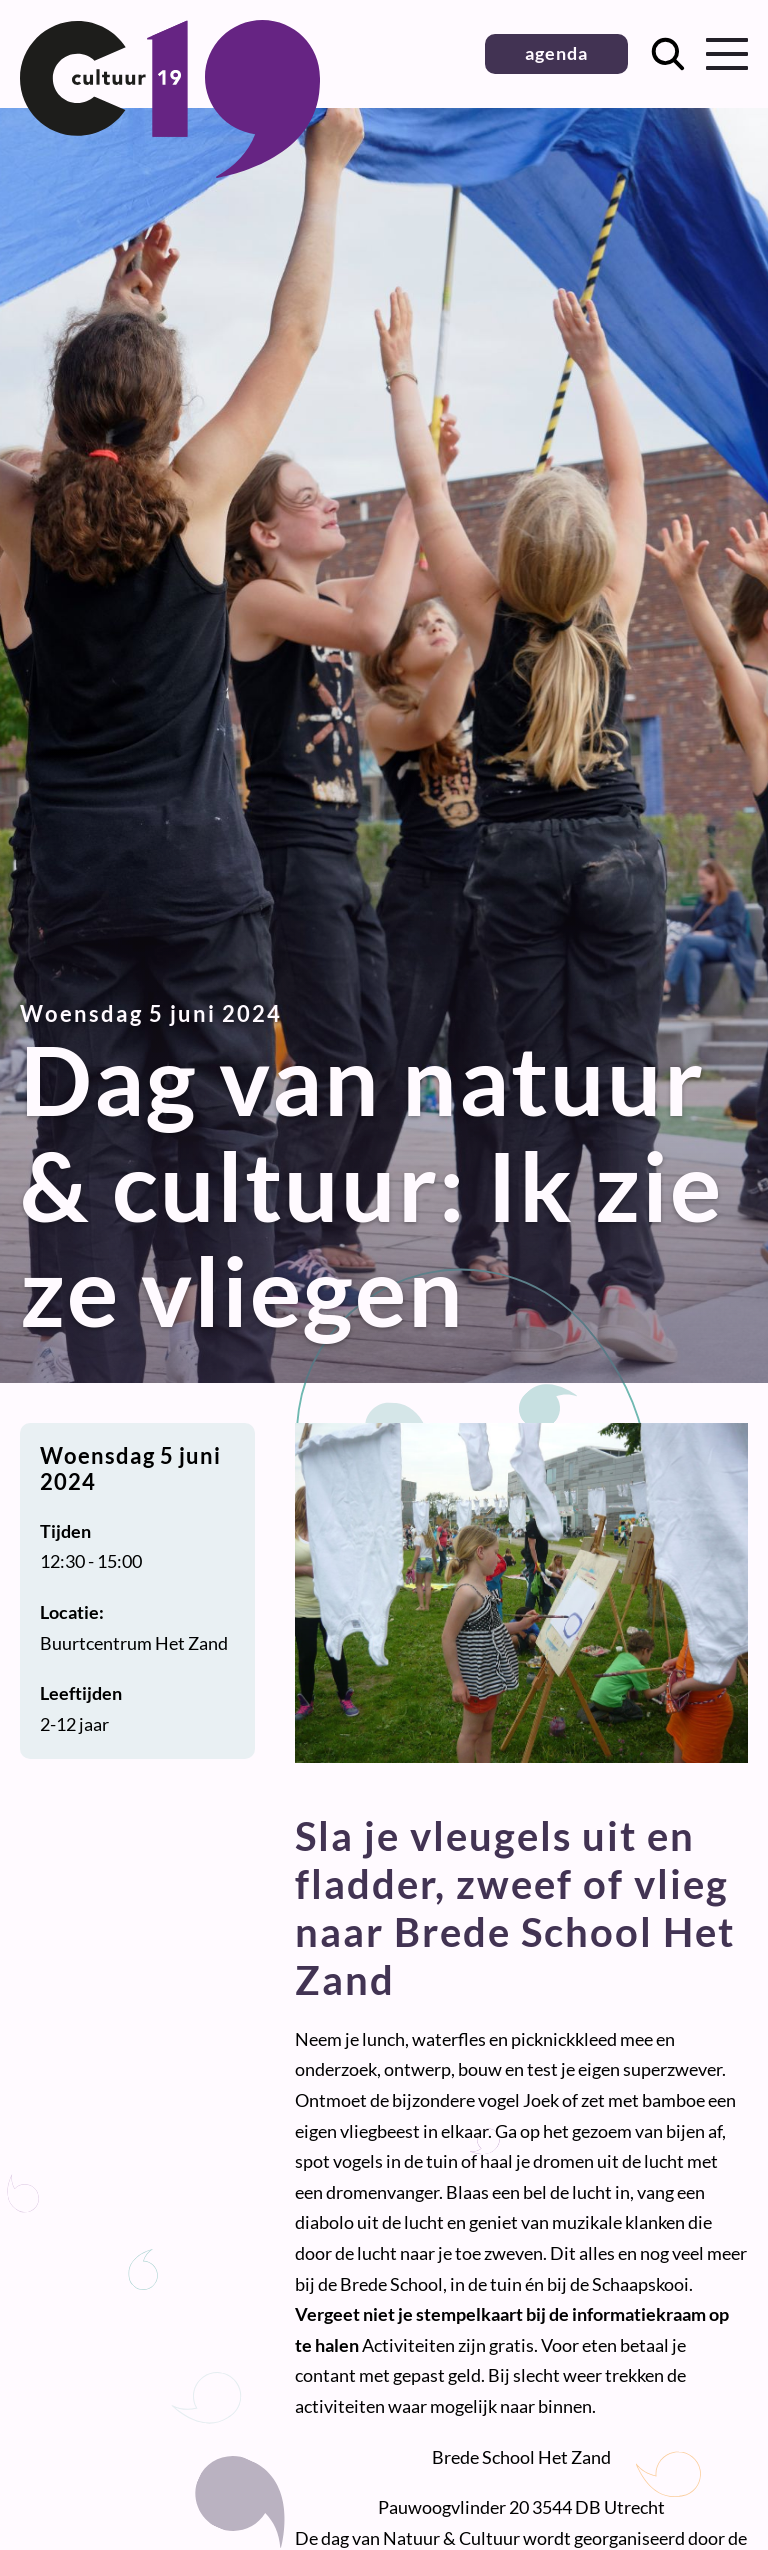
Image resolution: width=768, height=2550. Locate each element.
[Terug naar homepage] (170, 171)
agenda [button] (556, 53)
